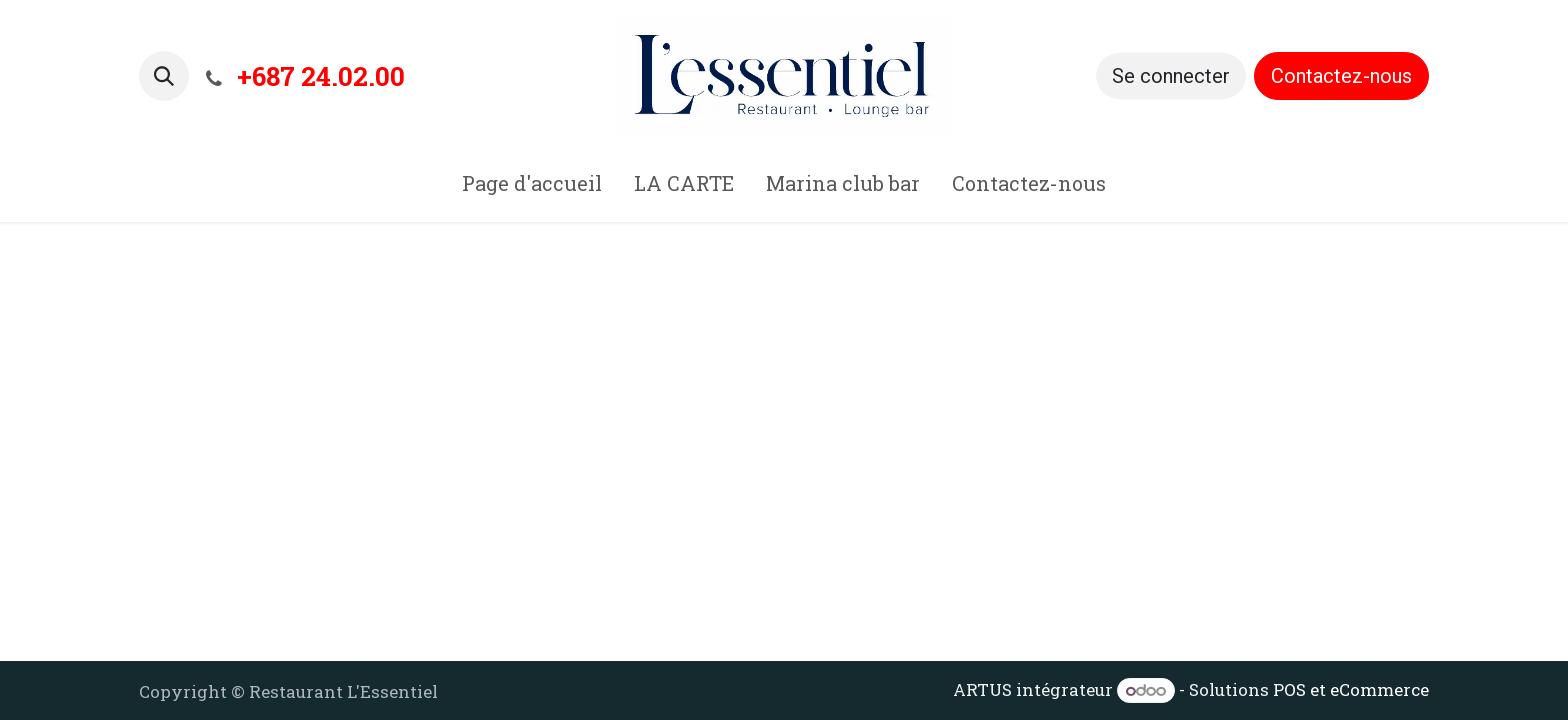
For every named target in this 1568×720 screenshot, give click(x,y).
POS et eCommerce (1351, 689)
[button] (164, 76)
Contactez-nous (1341, 76)
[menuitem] (532, 187)
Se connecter (1171, 76)
